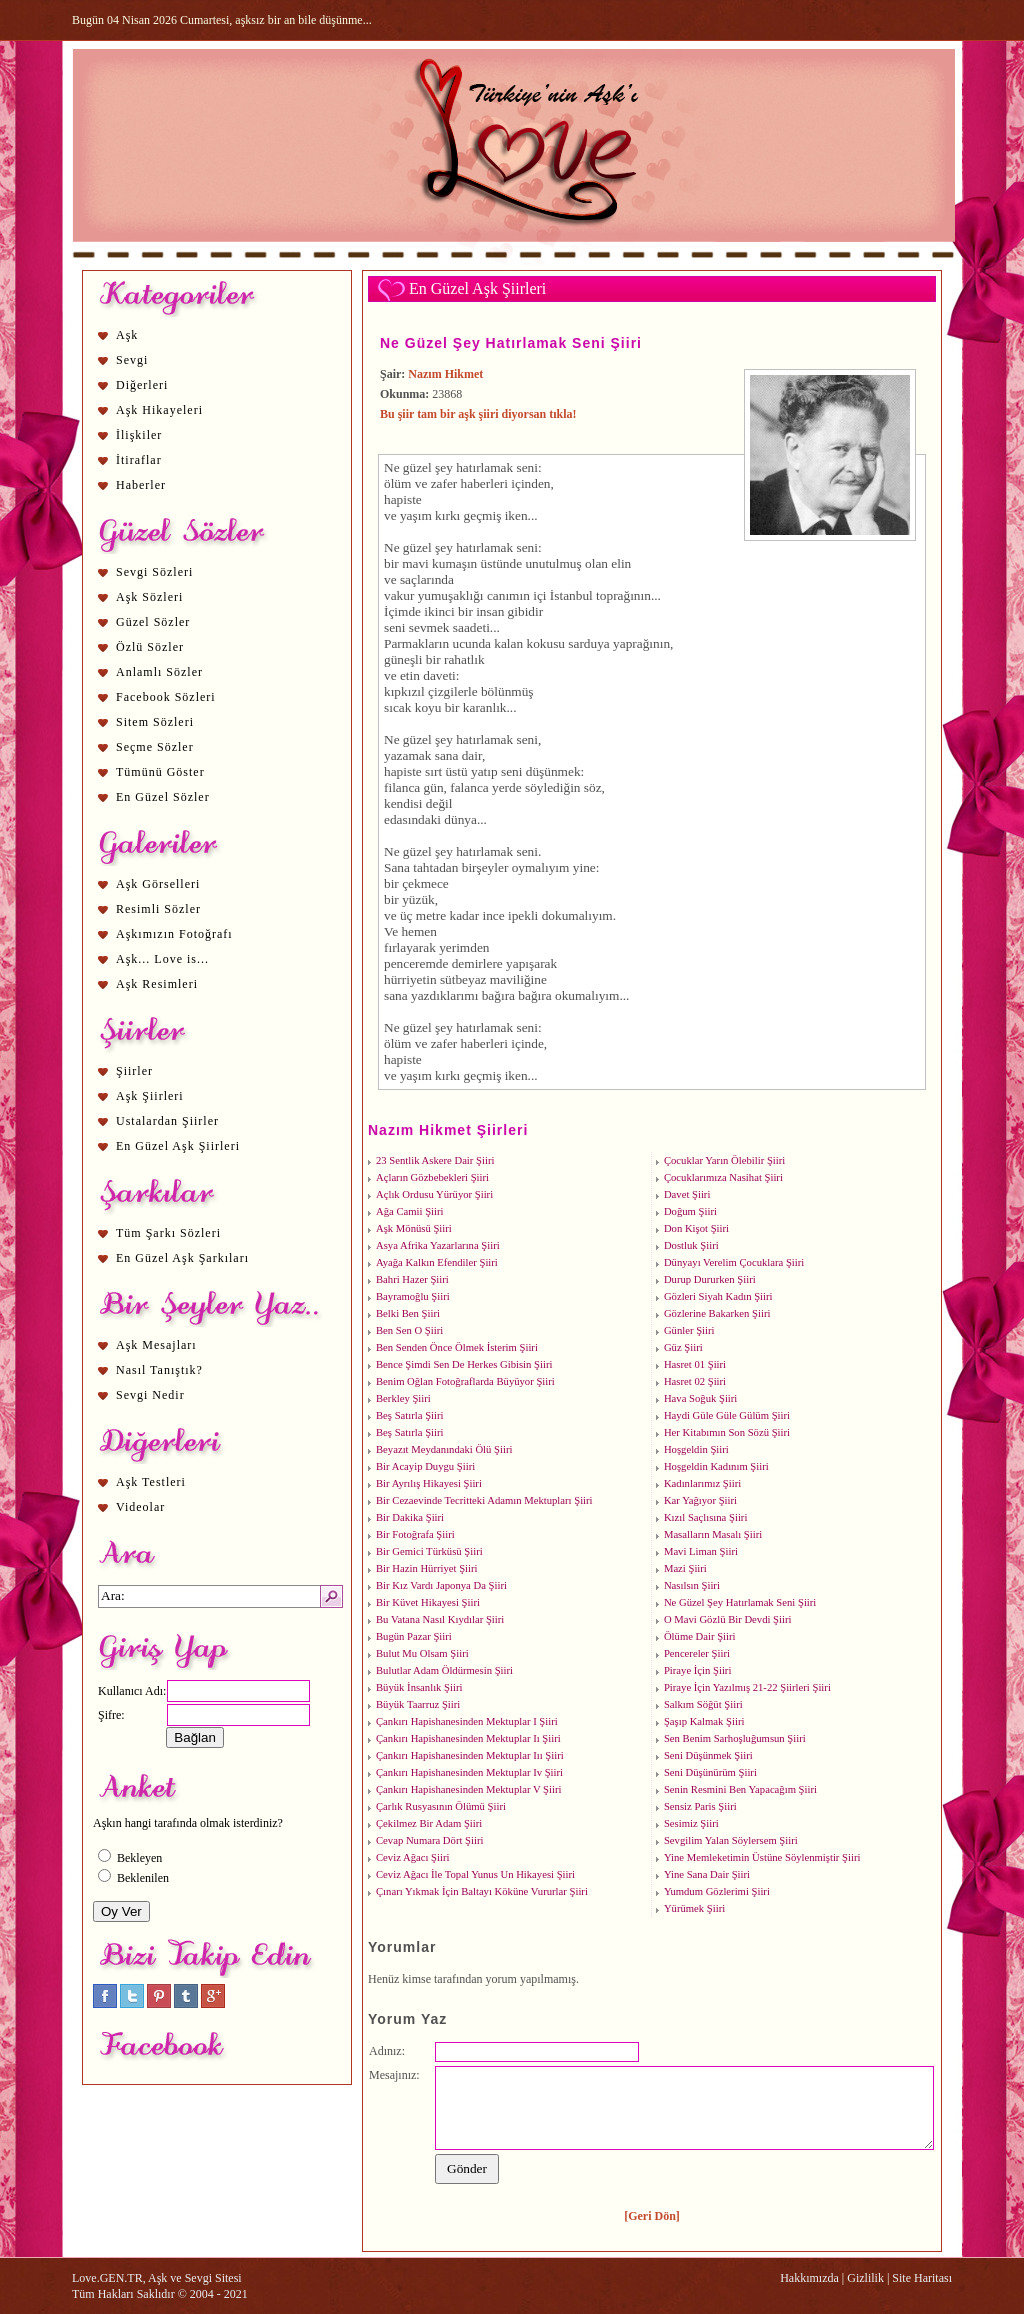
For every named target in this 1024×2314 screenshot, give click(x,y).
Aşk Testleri (151, 1482)
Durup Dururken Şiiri (710, 1279)
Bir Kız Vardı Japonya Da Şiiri (441, 1585)
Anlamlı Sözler (159, 672)
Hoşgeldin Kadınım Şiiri (716, 1466)
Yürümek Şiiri (694, 1908)
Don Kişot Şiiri (696, 1228)
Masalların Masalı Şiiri (713, 1534)
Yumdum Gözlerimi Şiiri (717, 1891)
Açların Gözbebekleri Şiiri (432, 1177)
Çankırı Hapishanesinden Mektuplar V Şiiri (468, 1789)
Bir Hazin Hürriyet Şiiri (427, 1568)
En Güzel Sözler (163, 797)
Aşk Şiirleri (150, 1096)
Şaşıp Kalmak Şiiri (704, 1721)
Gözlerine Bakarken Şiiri (717, 1313)
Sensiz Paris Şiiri (700, 1806)
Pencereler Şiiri (697, 1653)
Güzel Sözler (153, 622)
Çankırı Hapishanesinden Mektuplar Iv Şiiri (469, 1772)
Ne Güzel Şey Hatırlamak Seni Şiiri (511, 343)
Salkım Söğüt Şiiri (703, 1704)
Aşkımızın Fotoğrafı (174, 934)
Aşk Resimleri (157, 984)
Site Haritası (922, 2278)
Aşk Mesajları (156, 1345)
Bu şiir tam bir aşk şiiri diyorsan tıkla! (478, 414)
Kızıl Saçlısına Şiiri (705, 1517)
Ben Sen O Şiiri (409, 1330)
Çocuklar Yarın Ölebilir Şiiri (724, 1160)
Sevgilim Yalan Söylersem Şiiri (731, 1840)
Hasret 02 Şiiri (695, 1381)
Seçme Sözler (155, 747)
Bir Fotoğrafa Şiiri (415, 1534)
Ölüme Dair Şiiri (700, 1636)
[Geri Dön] (652, 2216)
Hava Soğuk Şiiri (700, 1398)
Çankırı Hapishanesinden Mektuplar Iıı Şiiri (470, 1755)
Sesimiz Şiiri (691, 1823)
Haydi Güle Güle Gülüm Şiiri (727, 1415)
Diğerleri (142, 385)
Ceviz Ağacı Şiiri (412, 1857)
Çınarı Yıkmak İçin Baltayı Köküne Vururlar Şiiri (482, 1891)
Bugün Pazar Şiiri (414, 1636)
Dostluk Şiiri (691, 1245)
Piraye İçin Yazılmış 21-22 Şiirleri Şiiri (747, 1687)
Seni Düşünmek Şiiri (708, 1755)
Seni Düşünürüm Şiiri (710, 1772)
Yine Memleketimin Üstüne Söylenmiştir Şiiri (762, 1857)
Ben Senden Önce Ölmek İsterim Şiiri (457, 1347)
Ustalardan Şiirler (167, 1121)
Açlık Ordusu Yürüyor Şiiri (434, 1194)
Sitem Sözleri (155, 722)
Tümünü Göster (160, 772)
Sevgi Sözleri (154, 572)
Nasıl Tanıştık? (159, 1370)
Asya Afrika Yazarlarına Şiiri (438, 1245)
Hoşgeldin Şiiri (696, 1449)
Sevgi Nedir (150, 1395)
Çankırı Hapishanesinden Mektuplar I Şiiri (467, 1721)
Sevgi (132, 360)
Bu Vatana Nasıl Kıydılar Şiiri (440, 1619)
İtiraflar (139, 460)
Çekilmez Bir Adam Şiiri (429, 1823)
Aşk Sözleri (149, 597)
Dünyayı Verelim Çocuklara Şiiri (734, 1262)
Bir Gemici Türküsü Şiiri (429, 1551)
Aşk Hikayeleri (159, 410)
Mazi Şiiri (685, 1568)
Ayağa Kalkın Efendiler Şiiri (437, 1262)
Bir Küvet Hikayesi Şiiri (428, 1602)
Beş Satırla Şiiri (410, 1415)
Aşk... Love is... (162, 959)
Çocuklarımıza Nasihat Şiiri (723, 1177)
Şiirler (134, 1071)
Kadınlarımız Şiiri (702, 1483)
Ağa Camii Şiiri (410, 1211)
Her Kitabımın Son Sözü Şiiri (727, 1432)
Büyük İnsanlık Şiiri (419, 1687)
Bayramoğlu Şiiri (413, 1296)
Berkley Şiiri (403, 1398)
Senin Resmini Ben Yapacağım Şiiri (740, 1789)
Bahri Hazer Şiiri (412, 1279)
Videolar (140, 1507)
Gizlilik (865, 2278)
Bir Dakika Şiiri (410, 1517)
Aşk (127, 335)
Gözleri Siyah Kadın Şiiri (718, 1296)
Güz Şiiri (683, 1347)
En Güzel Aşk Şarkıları (182, 1258)
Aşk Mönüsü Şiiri (414, 1228)
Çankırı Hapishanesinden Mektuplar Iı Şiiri (468, 1738)
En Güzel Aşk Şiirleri (178, 1146)
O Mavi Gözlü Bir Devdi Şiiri (728, 1619)
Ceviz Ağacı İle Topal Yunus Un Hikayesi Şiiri (475, 1874)
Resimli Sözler (158, 909)
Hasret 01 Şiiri (695, 1364)
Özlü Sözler (150, 647)
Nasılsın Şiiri (692, 1585)
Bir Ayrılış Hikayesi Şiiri (429, 1483)
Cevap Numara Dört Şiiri (429, 1840)
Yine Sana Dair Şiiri (707, 1874)
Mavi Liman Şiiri (701, 1551)
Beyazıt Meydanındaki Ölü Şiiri (444, 1449)
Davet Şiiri (687, 1194)
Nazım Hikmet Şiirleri (448, 1130)
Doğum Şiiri (690, 1211)
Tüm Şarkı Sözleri (168, 1233)
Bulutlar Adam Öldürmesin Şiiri (444, 1670)
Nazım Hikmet (445, 374)
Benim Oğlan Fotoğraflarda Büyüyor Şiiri (465, 1381)
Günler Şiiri (689, 1330)
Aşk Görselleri (158, 884)
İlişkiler (139, 435)
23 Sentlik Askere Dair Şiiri (435, 1160)
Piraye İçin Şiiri (697, 1670)
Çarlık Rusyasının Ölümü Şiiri (441, 1806)
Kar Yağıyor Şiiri (700, 1500)
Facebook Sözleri (166, 697)
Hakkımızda (809, 2278)
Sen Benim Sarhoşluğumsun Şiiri (735, 1738)
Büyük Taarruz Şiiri (418, 1704)
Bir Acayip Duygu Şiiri (425, 1466)
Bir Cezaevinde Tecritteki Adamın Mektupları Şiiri (484, 1500)
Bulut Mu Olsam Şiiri (422, 1653)
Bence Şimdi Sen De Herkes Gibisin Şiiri (464, 1364)
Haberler (141, 485)
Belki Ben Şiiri (408, 1313)
